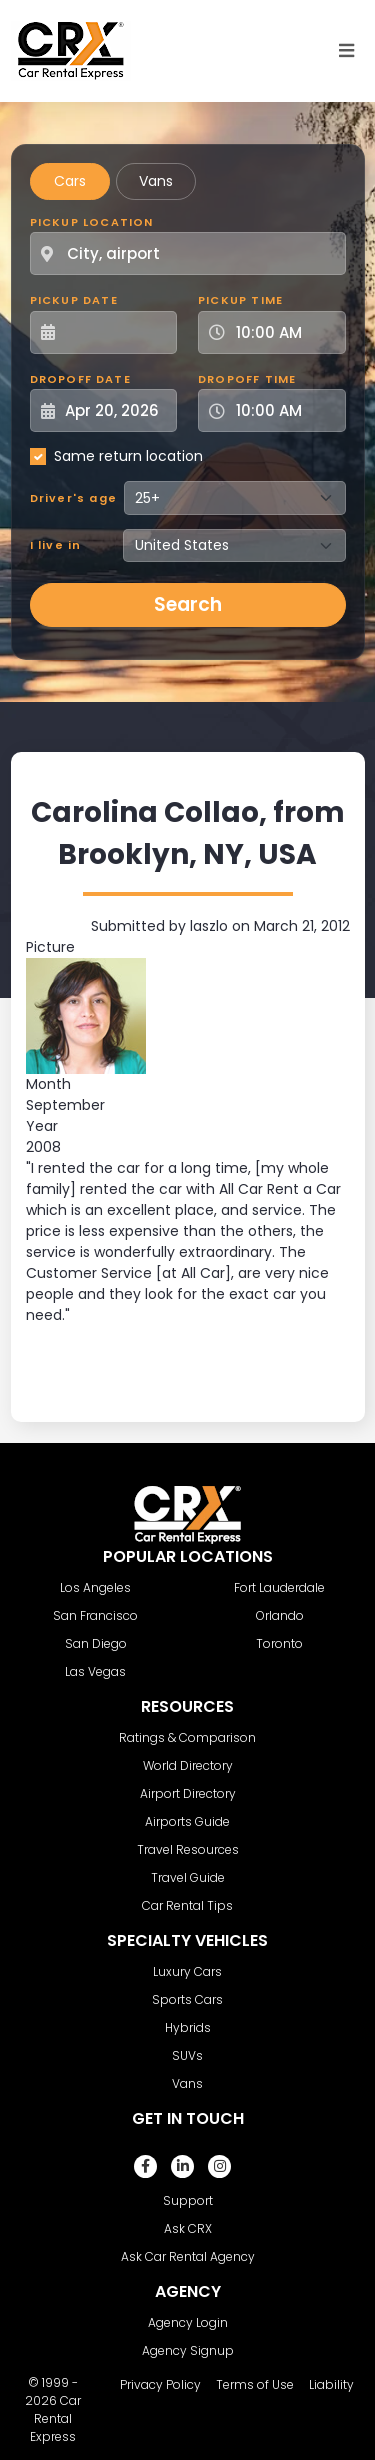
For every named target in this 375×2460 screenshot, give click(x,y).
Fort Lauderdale (279, 1587)
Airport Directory (188, 1793)
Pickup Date (74, 300)
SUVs (187, 2055)
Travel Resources (188, 1849)
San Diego (96, 1643)
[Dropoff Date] (115, 410)
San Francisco (95, 1615)
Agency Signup (188, 2350)
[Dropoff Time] (284, 410)
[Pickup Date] (115, 332)
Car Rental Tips (187, 1905)
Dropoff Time (247, 379)
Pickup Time (240, 300)
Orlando (280, 1615)
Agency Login (188, 2322)
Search (188, 604)
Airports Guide (187, 1821)
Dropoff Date (80, 379)
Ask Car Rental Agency (188, 2256)
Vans (156, 181)
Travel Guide (188, 1877)
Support (188, 2200)
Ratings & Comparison (187, 1737)
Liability (331, 2384)
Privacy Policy (160, 2384)
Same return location (128, 456)
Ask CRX (188, 2228)
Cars (70, 181)
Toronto (279, 1643)
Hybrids (188, 2027)
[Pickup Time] (284, 332)
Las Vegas (95, 1671)
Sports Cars (187, 1999)
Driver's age (73, 498)
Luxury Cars (187, 1971)
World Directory (188, 1765)
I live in (56, 545)
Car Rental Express (55, 2418)
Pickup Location (92, 222)
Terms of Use (255, 2384)
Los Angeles (95, 1587)
